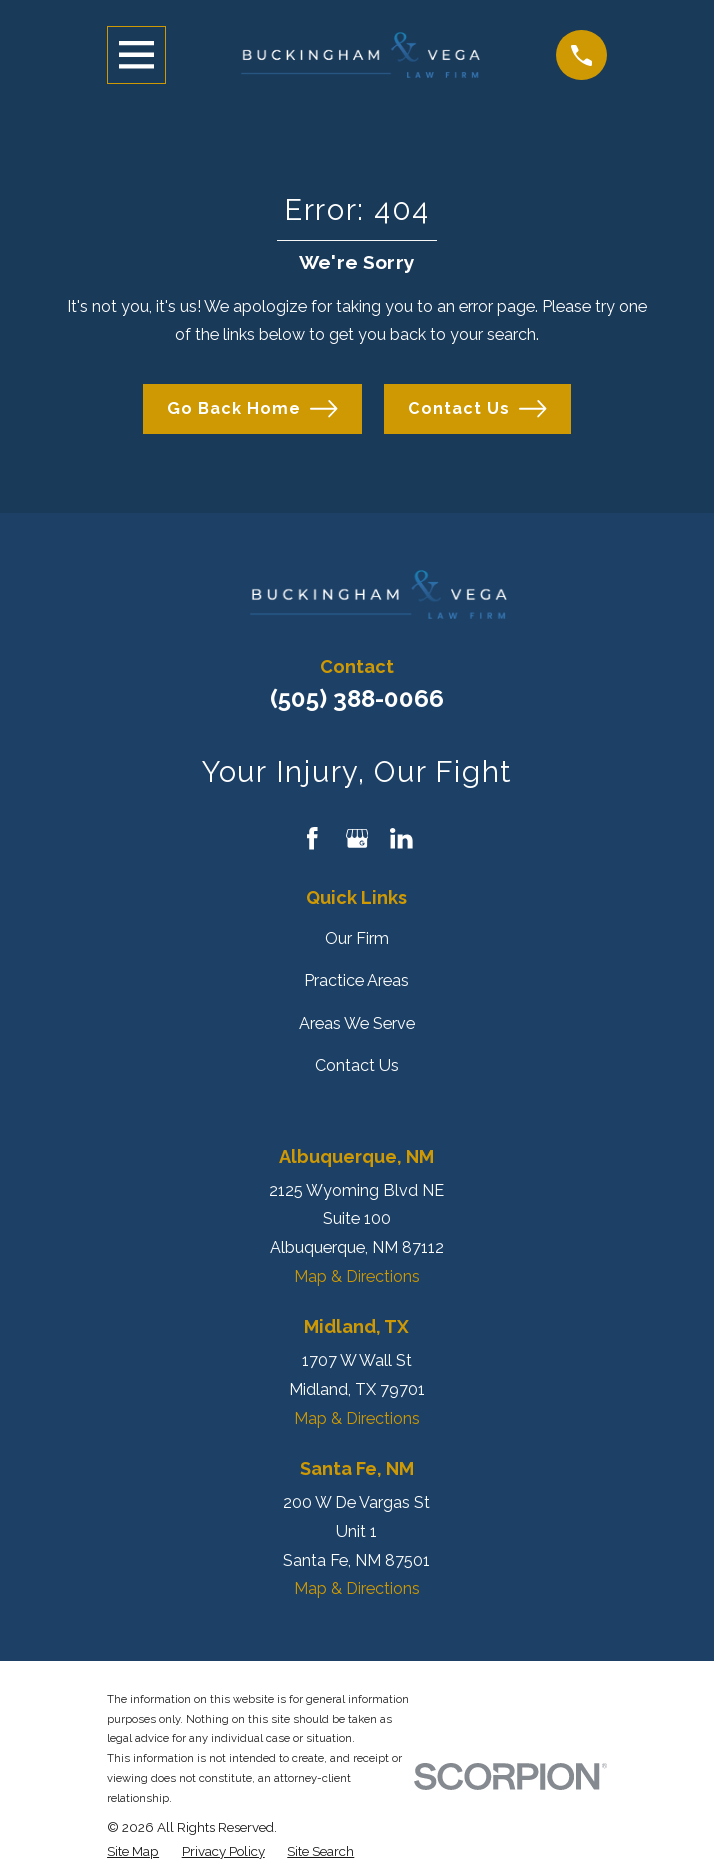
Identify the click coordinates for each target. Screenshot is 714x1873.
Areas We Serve (357, 1023)
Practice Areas (356, 980)
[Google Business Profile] (357, 838)
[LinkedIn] (401, 838)
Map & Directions (357, 1276)
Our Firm (357, 938)
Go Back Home (252, 408)
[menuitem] (133, 1852)
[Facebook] (312, 838)
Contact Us (477, 408)
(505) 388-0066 (357, 698)
